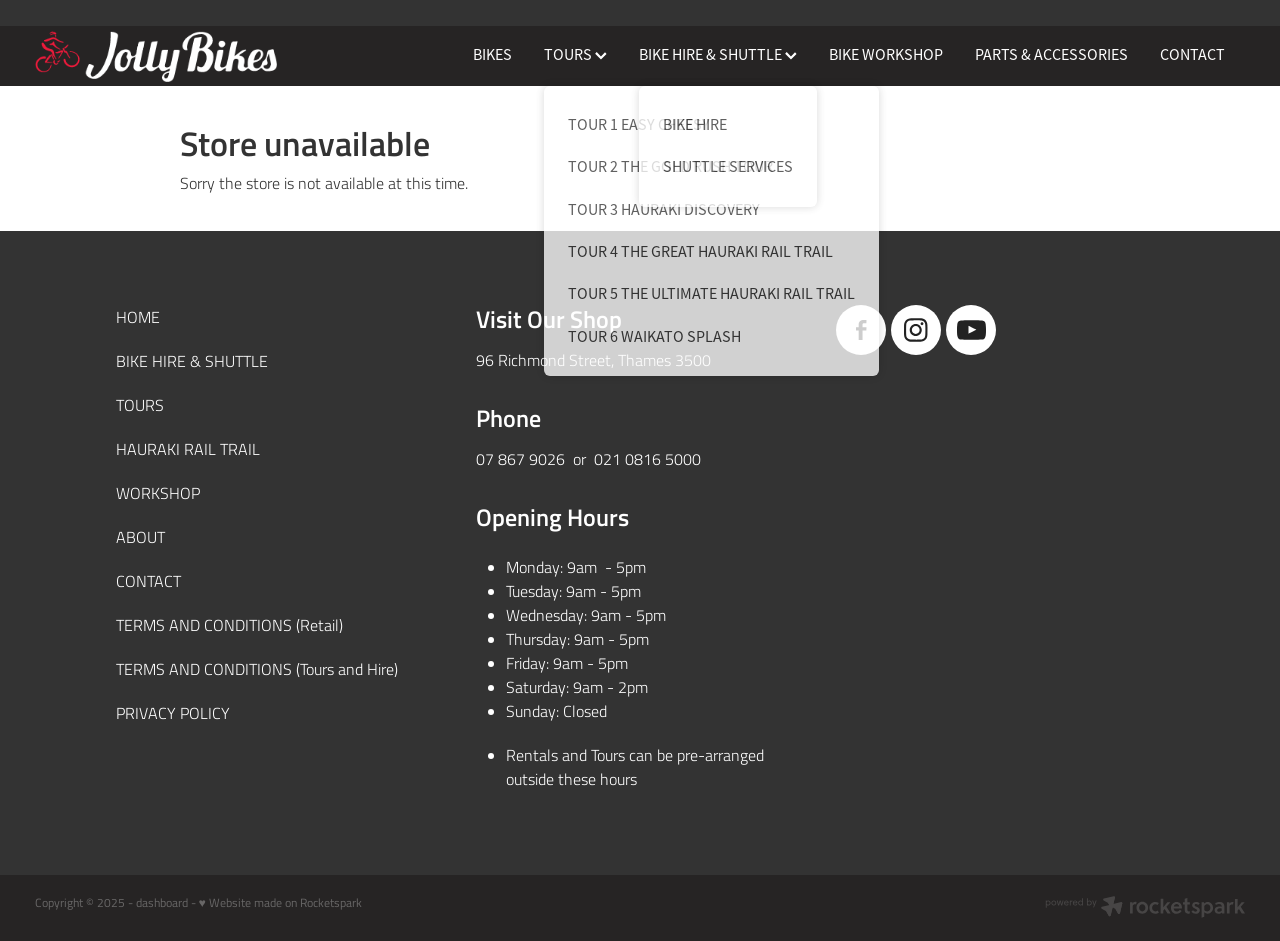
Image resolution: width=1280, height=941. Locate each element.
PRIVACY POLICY (173, 712)
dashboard (162, 902)
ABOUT (140, 536)
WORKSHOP (158, 492)
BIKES (492, 55)
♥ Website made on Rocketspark (280, 902)
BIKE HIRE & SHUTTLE (718, 55)
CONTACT (1192, 55)
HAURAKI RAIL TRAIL (188, 448)
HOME (138, 316)
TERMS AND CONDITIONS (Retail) (229, 624)
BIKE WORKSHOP (886, 55)
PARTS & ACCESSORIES (1051, 55)
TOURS (575, 55)
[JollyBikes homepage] (156, 56)
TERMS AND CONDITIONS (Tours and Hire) (257, 668)
